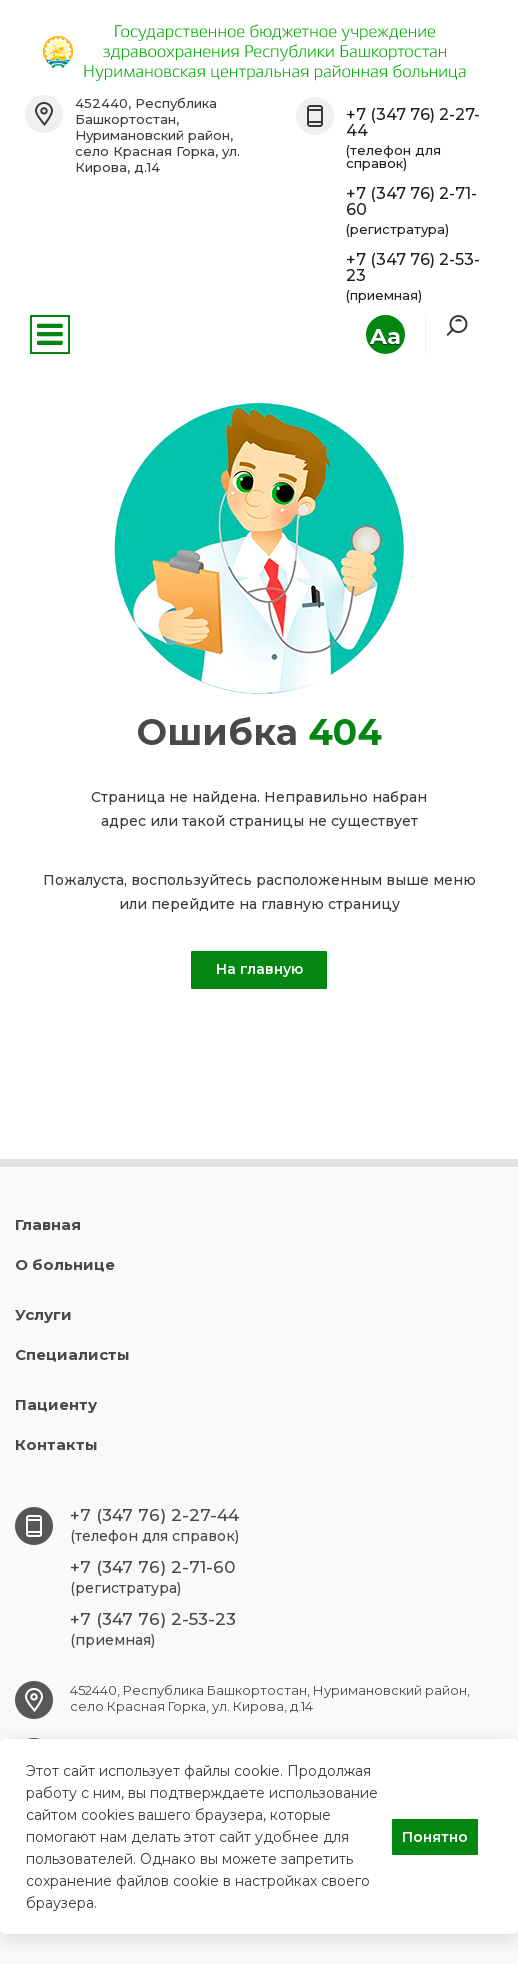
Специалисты (72, 1354)
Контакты (56, 1444)
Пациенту (56, 1404)
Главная (48, 1224)
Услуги (43, 1314)
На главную (259, 969)
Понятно (435, 1837)
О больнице (65, 1264)
